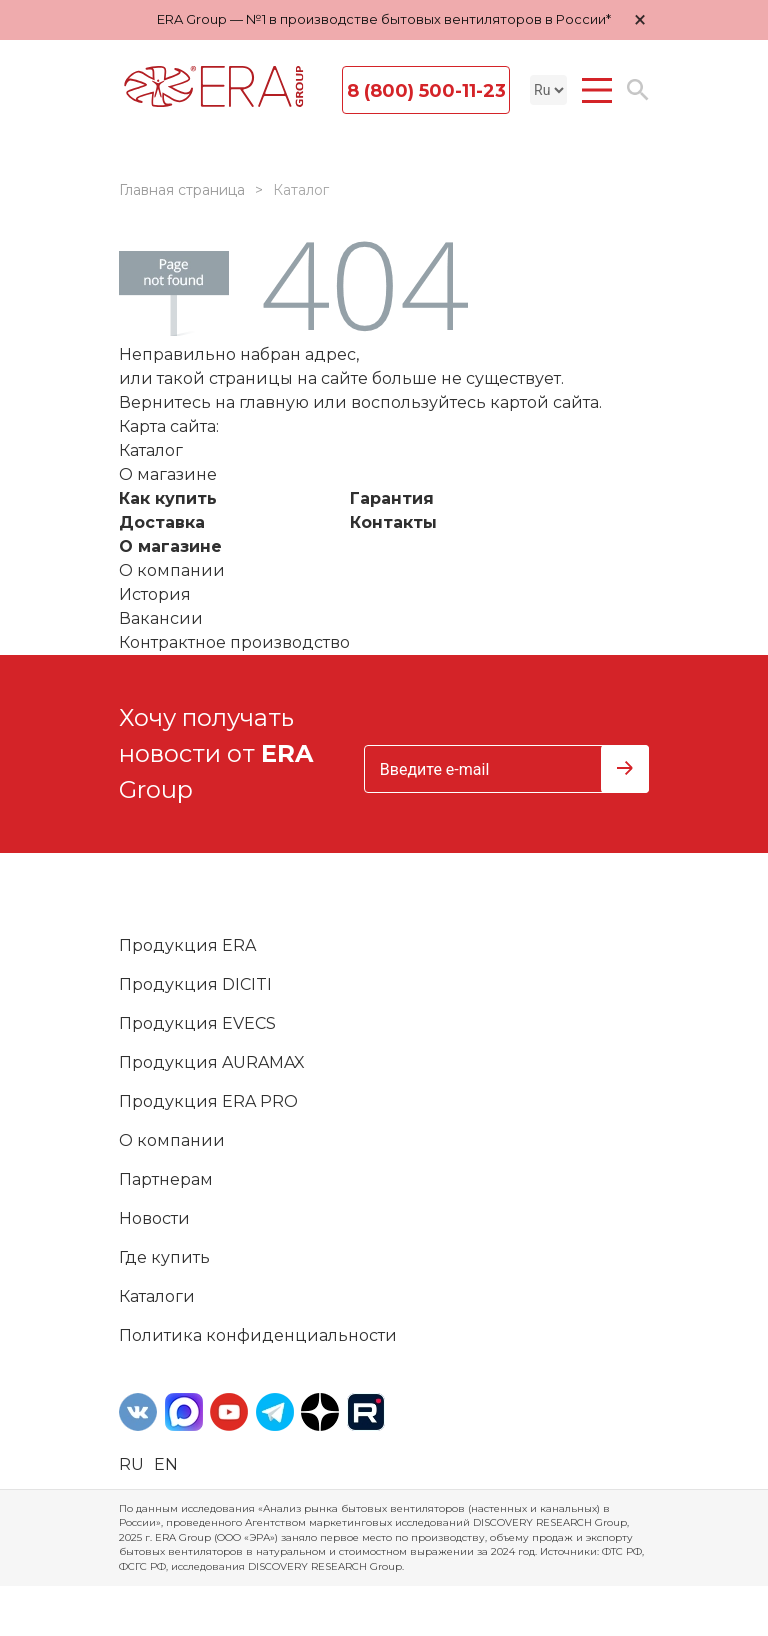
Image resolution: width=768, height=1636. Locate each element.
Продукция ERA (187, 945)
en (166, 1464)
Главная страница (182, 190)
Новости (154, 1218)
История (155, 594)
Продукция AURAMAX (212, 1062)
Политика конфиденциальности (258, 1335)
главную (274, 402)
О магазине (170, 546)
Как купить (168, 498)
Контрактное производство (234, 642)
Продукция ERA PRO (208, 1101)
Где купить (164, 1257)
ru (131, 1464)
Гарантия (392, 498)
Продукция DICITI (195, 984)
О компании (172, 570)
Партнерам (166, 1179)
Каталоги (157, 1296)
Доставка (162, 522)
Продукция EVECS (197, 1023)
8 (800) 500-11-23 (426, 91)
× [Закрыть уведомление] (640, 19)
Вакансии (161, 618)
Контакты (393, 522)
